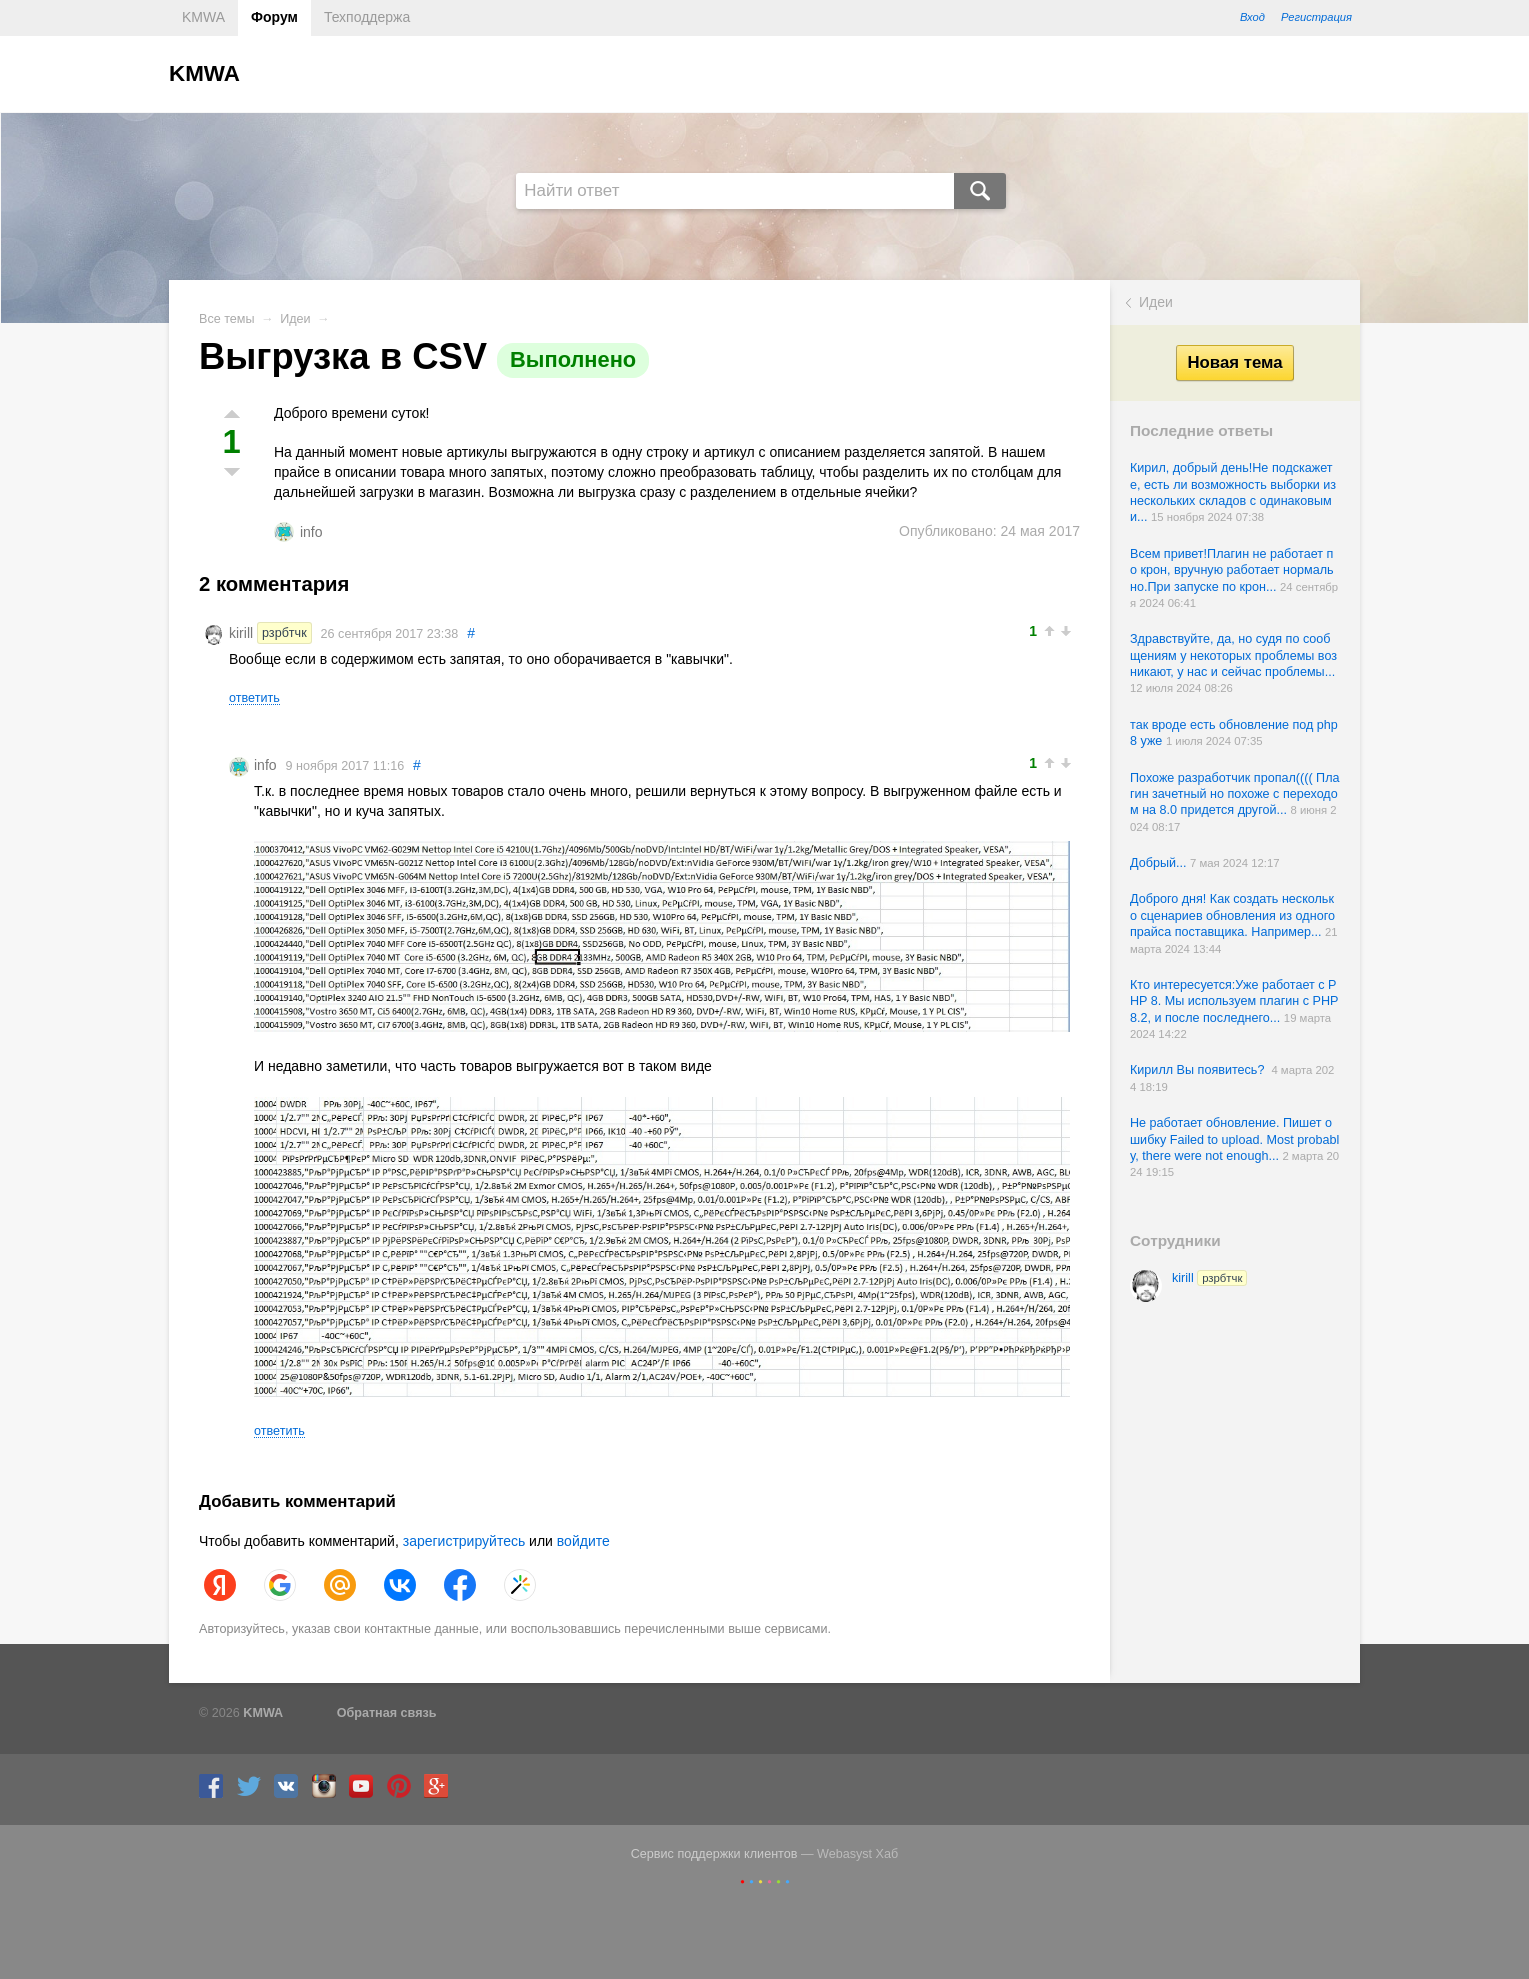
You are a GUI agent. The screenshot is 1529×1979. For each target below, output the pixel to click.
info (311, 532)
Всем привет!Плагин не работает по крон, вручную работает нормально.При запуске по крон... (1232, 570)
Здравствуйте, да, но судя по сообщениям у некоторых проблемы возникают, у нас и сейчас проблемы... (1233, 655)
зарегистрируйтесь (464, 1541)
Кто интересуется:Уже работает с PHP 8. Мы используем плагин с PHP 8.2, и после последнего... (1234, 1001)
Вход (1252, 17)
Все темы (227, 319)
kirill (1209, 1278)
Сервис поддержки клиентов (714, 1854)
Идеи (1156, 302)
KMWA (203, 17)
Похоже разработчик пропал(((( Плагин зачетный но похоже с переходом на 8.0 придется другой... (1235, 794)
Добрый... (1160, 863)
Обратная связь (387, 1713)
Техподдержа (367, 17)
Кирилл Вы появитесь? (1200, 1070)
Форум (274, 17)
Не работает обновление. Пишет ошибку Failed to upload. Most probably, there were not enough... (1234, 1139)
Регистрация (1316, 17)
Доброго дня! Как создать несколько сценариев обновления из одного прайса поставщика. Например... (1232, 915)
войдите (583, 1541)
